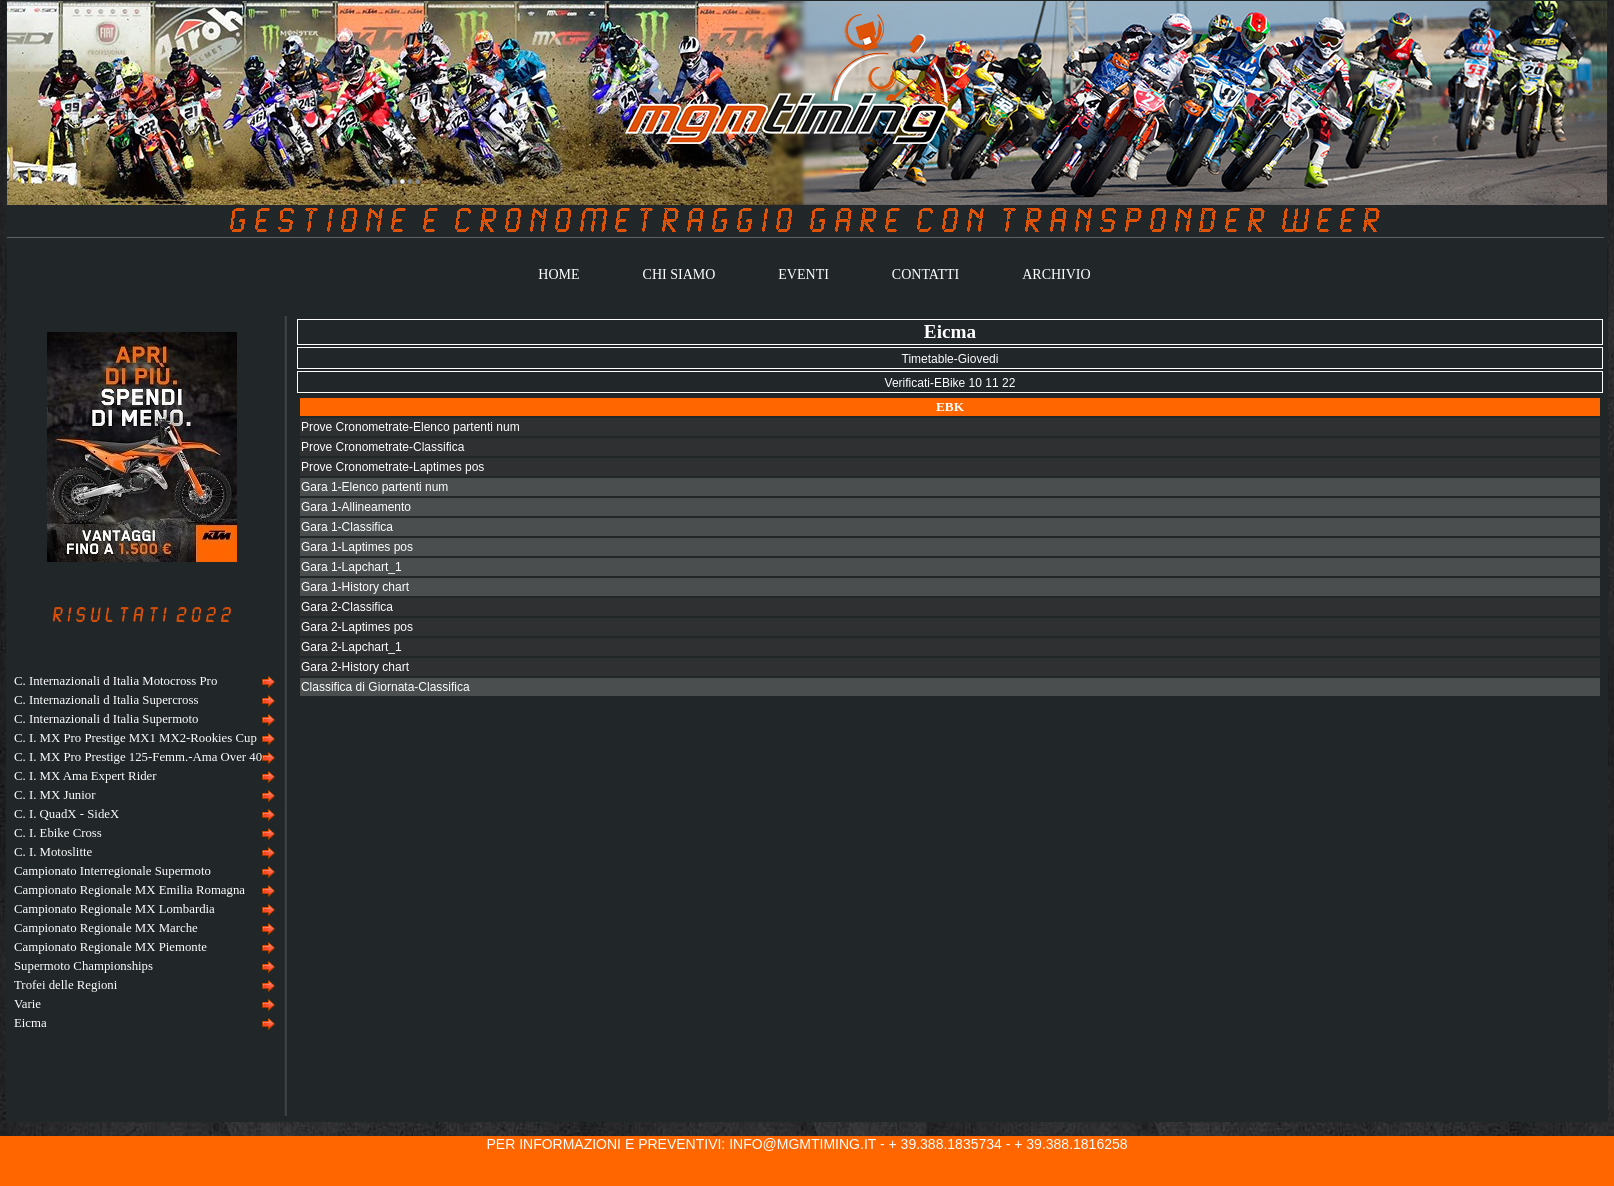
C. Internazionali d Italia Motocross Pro (115, 681)
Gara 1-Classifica (347, 527)
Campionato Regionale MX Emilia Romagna (129, 890)
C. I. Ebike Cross (58, 833)
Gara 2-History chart (355, 667)
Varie (27, 1004)
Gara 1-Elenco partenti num (374, 487)
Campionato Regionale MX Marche (106, 928)
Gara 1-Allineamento (356, 507)
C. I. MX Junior (54, 795)
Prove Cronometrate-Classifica (382, 447)
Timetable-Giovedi (950, 359)
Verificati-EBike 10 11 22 (950, 383)
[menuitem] (142, 681)
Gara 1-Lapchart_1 (351, 567)
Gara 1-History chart (355, 587)
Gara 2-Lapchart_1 (351, 647)
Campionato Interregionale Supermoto (112, 871)
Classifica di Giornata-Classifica (385, 687)
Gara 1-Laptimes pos (357, 547)
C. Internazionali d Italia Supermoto (106, 719)
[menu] (142, 852)
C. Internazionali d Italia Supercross (106, 700)
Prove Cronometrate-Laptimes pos (392, 467)
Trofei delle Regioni (65, 985)
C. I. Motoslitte (53, 852)
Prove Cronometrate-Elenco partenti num (410, 427)
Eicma (30, 1023)
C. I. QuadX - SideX (66, 814)
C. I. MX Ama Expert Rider (85, 776)
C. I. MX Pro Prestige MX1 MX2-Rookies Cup (135, 738)
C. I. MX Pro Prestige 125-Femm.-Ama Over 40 (138, 757)
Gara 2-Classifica (347, 607)
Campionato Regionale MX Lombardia (114, 909)
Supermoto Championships (83, 966)
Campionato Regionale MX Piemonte (110, 947)
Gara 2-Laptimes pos (357, 627)
